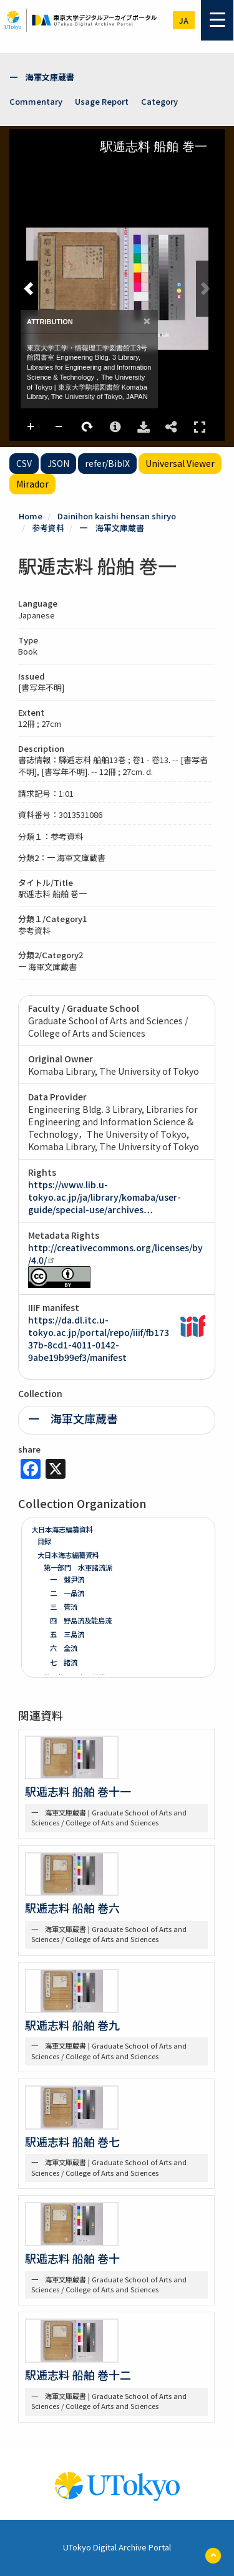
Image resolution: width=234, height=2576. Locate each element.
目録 (44, 1541)
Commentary (35, 101)
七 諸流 (63, 1662)
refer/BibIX (107, 463)
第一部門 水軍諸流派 (78, 1567)
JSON (58, 463)
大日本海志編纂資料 (62, 1529)
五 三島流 (67, 1634)
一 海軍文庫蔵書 (41, 77)
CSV (24, 463)
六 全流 (63, 1648)
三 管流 (63, 1607)
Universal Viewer (180, 463)
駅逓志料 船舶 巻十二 (78, 2375)
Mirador (32, 484)
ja (183, 20)
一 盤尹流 (67, 1579)
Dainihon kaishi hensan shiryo (116, 516)
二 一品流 (67, 1593)
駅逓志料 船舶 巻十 (72, 2258)
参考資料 (48, 528)
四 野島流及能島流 (81, 1620)
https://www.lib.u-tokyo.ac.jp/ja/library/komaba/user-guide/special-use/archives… (104, 1197)
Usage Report (102, 101)
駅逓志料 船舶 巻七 (72, 2141)
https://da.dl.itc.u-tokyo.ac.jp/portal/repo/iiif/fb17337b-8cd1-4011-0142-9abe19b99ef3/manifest (98, 1338)
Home (30, 516)
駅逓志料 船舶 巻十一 (78, 1791)
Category (159, 101)
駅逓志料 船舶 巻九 (72, 2025)
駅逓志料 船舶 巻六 (72, 1908)
